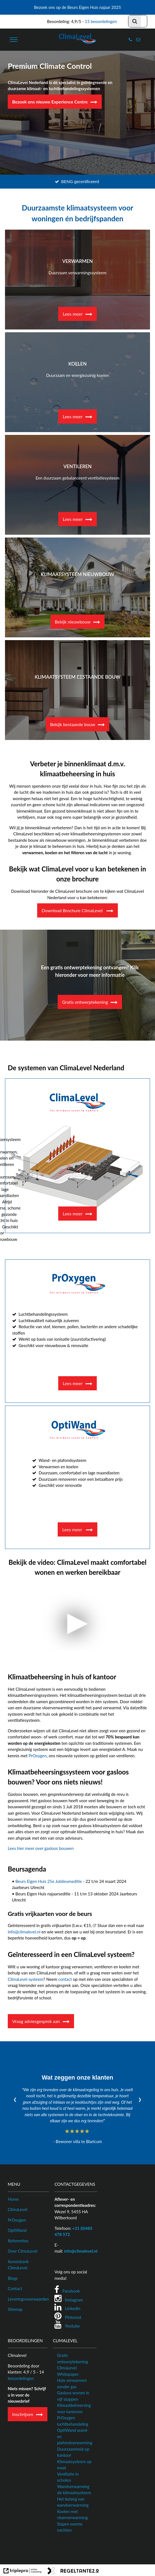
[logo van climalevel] (77, 42)
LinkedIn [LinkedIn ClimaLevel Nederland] (72, 2308)
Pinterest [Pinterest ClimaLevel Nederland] (73, 2317)
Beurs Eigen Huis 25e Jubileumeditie (48, 1881)
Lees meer (72, 313)
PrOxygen (38, 1755)
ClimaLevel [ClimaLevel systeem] (17, 2209)
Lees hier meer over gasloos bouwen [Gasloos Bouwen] (41, 1848)
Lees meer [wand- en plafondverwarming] (72, 1529)
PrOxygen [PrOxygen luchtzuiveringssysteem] (17, 2219)
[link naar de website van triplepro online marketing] (22, 2571)
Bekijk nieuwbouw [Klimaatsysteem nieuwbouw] (73, 621)
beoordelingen (21, 2378)
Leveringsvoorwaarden (28, 2298)
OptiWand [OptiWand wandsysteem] (17, 2230)
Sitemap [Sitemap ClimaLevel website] (15, 2309)
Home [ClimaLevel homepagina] (13, 2199)
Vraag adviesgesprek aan (36, 2021)
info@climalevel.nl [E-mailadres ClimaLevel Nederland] (80, 2250)
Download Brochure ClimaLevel (73, 910)
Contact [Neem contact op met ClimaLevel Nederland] (15, 2288)
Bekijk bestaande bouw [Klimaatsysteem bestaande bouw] (72, 724)
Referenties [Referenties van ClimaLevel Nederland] (18, 2240)
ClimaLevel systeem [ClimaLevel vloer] (25, 1979)
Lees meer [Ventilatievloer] (72, 1213)
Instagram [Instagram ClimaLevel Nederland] (74, 2299)
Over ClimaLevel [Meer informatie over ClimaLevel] (22, 2250)
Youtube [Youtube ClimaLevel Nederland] (72, 2325)
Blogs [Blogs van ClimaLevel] (13, 2278)
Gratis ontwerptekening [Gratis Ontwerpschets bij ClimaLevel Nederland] (85, 1002)
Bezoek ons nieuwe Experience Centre (50, 101)
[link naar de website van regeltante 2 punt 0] (73, 2571)
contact (65, 1979)
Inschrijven (22, 2414)
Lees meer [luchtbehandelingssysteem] (72, 1383)
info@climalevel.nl (24, 1931)
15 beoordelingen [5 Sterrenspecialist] (101, 21)
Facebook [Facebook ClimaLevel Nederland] (71, 2290)
